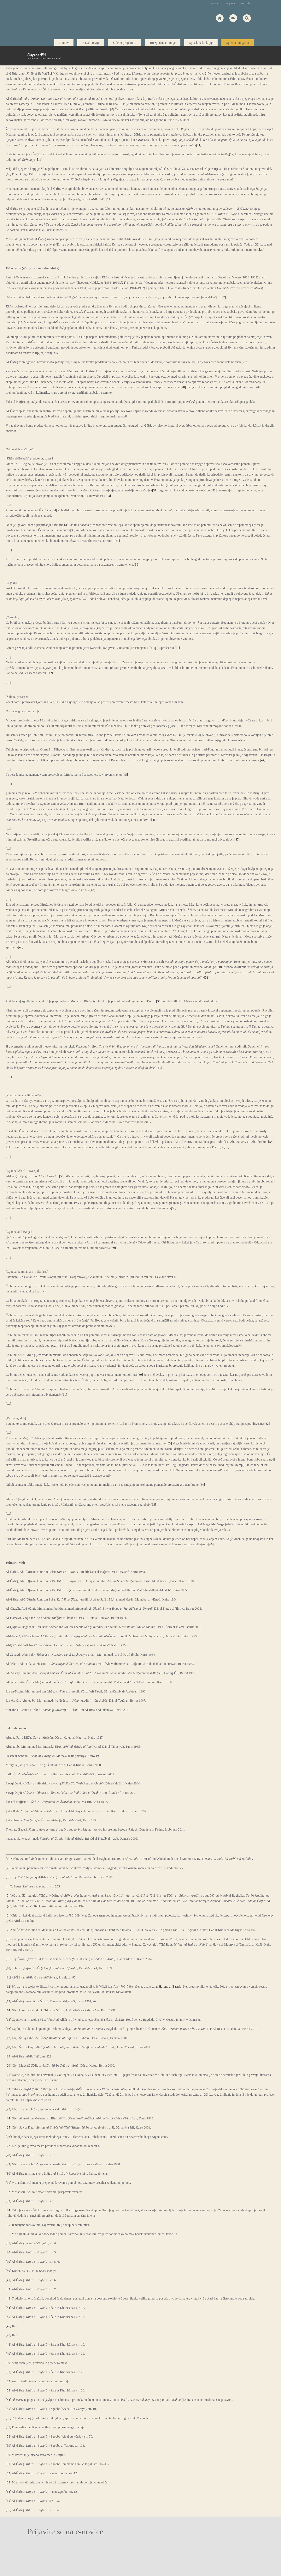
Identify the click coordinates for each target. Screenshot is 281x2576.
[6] (120, 104)
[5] (20, 98)
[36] (72, 530)
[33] (108, 495)
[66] (211, 1544)
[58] (173, 1208)
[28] (183, 387)
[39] (264, 598)
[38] (136, 564)
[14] (163, 168)
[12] (231, 154)
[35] (67, 524)
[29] (192, 401)
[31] (155, 490)
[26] (38, 382)
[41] (177, 647)
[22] (223, 297)
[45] (125, 774)
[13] (40, 159)
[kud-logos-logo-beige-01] (41, 13)
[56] (62, 1176)
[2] (206, 73)
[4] (135, 89)
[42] (50, 673)
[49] (20, 947)
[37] (117, 540)
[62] (267, 1423)
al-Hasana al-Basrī (167, 1986)
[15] (205, 168)
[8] (112, 109)
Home (30, 58)
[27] (76, 382)
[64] (202, 1484)
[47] (237, 839)
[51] (206, 977)
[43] (176, 735)
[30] (167, 463)
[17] (108, 199)
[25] (58, 353)
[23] (83, 311)
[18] (211, 214)
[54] (271, 1141)
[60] (140, 1374)
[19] (65, 230)
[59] (113, 1247)
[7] (246, 104)
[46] (154, 819)
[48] (92, 890)
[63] (169, 1443)
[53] (159, 1067)
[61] (64, 1394)
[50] (219, 967)
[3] (111, 78)
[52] (159, 1001)
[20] (262, 249)
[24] (20, 322)
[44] (262, 760)
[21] (123, 282)
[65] (153, 1504)
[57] (248, 1186)
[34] (54, 510)
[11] (198, 145)
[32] (214, 490)
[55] (226, 1147)
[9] (191, 120)
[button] (247, 18)
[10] (89, 139)
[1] (50, 73)
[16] (8, 174)
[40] (98, 628)
